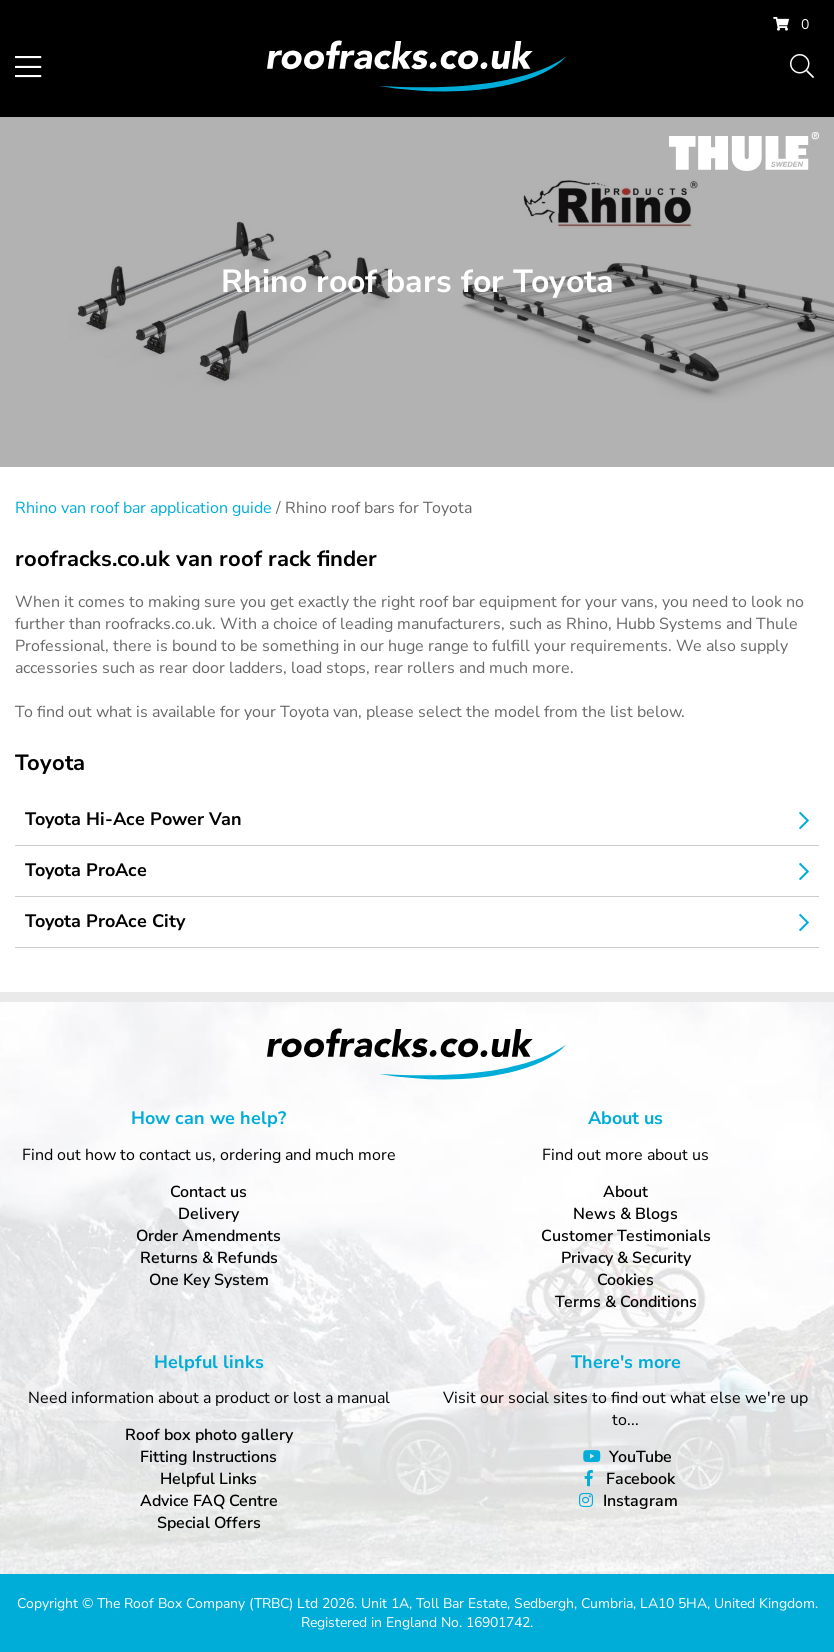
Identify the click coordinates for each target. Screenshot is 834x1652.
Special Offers (209, 1523)
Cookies (625, 1280)
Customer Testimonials (626, 1236)
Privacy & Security (626, 1258)
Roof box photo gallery (209, 1435)
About (625, 1192)
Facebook (640, 1479)
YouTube (640, 1457)
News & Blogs (625, 1214)
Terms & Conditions (626, 1302)
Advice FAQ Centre (209, 1501)
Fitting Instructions (208, 1457)
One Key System (209, 1280)
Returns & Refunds (209, 1258)
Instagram (640, 1501)
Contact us (208, 1192)
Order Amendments (208, 1236)
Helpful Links (208, 1479)
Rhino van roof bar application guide (143, 508)
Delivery (208, 1214)
